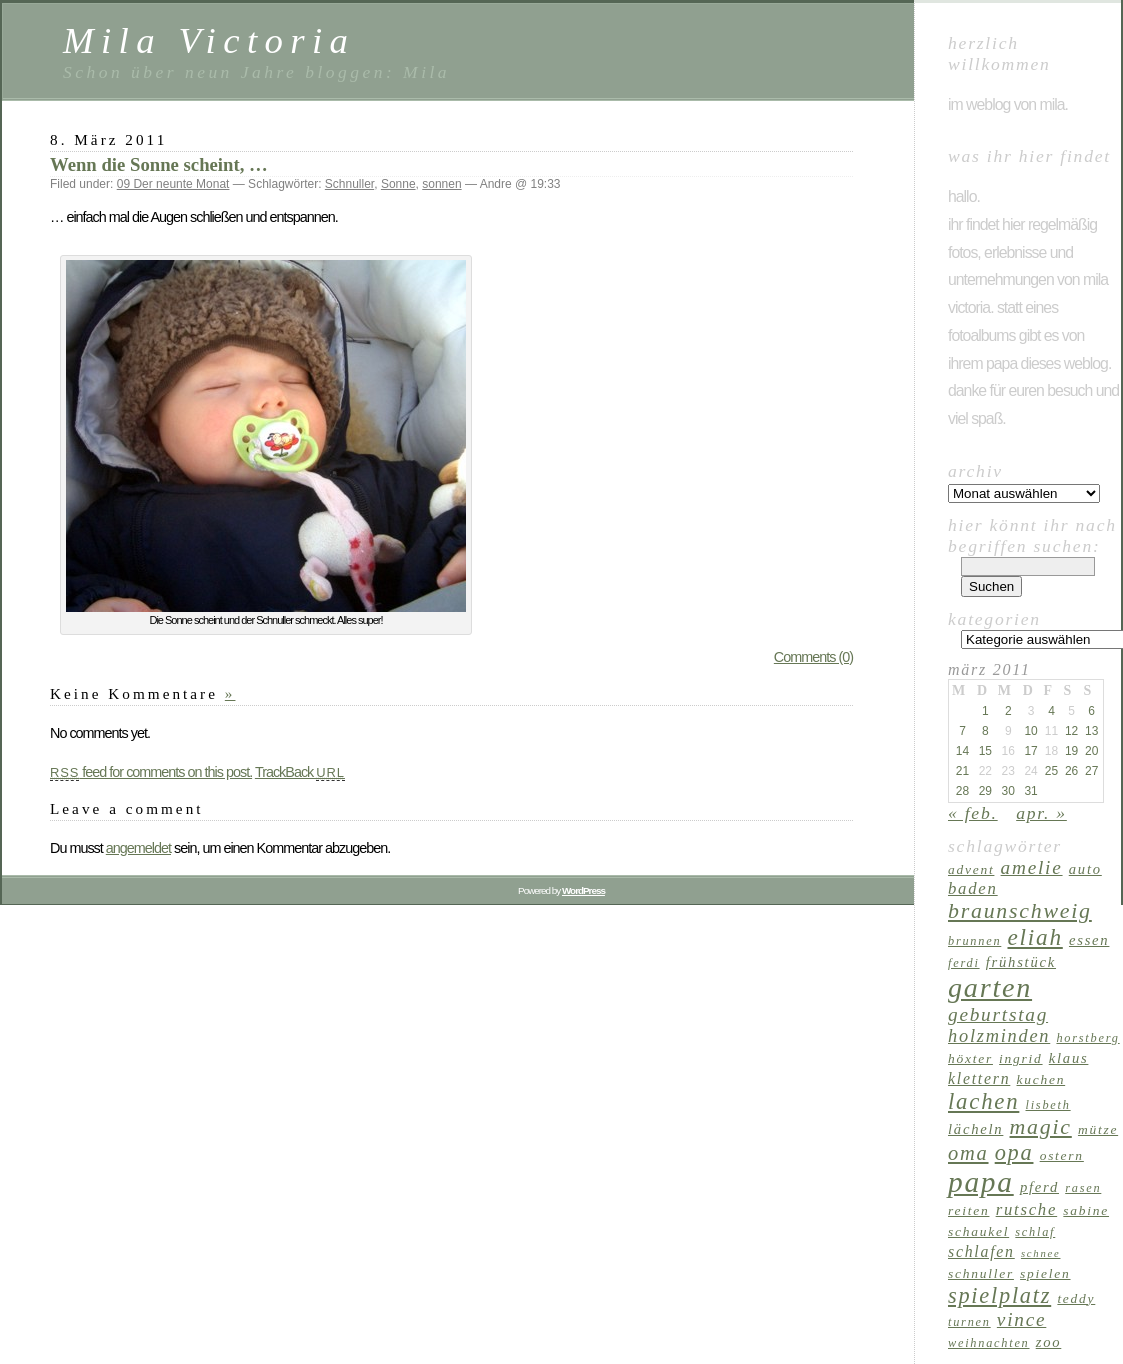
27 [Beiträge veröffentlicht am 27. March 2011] (1091, 771)
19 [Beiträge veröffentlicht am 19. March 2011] (1071, 751)
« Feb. (973, 813)
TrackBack (300, 772)
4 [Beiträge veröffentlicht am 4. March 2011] (1051, 711)
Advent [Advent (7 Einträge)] (971, 869)
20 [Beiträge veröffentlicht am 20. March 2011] (1091, 751)
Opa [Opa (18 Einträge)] (1014, 1152)
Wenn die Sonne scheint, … (159, 164)
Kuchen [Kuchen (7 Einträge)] (1041, 1079)
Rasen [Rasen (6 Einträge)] (1083, 1188)
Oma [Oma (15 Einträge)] (968, 1153)
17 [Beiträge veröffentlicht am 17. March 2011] (1030, 751)
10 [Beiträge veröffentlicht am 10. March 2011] (1030, 731)
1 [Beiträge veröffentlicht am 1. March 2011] (985, 711)
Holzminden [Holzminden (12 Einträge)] (999, 1036)
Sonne (398, 184)
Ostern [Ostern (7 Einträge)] (1062, 1155)
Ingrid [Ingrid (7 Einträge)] (1020, 1058)
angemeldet (138, 848)
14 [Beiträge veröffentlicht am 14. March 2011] (962, 751)
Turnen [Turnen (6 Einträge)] (969, 1322)
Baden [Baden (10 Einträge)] (973, 888)
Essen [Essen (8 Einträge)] (1089, 940)
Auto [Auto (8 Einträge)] (1085, 869)
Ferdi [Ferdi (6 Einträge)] (964, 963)
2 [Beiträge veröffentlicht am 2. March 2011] (1008, 711)
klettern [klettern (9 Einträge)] (979, 1078)
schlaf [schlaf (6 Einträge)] (1035, 1232)
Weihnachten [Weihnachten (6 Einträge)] (989, 1343)
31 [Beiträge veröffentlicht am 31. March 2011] (1030, 791)
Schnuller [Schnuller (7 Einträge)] (981, 1273)
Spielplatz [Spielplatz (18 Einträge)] (999, 1295)
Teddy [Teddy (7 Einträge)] (1076, 1298)
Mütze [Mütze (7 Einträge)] (1098, 1129)
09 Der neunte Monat (173, 184)
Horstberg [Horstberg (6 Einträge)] (1087, 1038)
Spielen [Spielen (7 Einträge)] (1045, 1273)
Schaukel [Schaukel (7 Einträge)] (978, 1231)
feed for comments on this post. (151, 772)
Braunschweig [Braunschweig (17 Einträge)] (1020, 911)
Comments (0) (813, 657)
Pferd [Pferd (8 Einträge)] (1039, 1187)
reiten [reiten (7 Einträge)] (968, 1210)
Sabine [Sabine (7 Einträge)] (1086, 1210)
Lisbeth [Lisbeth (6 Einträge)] (1048, 1105)
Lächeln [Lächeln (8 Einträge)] (975, 1129)
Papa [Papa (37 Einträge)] (981, 1182)
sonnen (441, 184)
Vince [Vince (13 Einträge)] (1021, 1319)
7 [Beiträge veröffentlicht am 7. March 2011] (962, 731)
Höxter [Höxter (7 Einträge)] (970, 1058)
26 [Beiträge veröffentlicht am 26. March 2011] (1071, 771)
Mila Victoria (209, 40)
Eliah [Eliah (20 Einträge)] (1034, 937)
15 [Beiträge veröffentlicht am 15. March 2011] (985, 751)
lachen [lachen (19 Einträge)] (983, 1101)
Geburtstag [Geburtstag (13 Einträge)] (998, 1014)
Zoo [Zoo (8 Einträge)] (1049, 1342)
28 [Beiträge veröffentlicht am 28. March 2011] (962, 791)
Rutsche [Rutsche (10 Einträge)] (1027, 1209)
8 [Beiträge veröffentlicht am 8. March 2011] (985, 731)
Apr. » (1041, 813)
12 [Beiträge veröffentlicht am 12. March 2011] (1071, 731)
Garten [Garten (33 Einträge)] (990, 987)
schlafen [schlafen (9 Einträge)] (981, 1251)
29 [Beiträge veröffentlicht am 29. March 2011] (985, 791)
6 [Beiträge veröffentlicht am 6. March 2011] (1091, 711)
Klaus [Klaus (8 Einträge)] (1069, 1058)
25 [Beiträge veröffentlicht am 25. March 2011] (1051, 771)
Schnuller (349, 184)
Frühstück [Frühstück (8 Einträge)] (1021, 962)
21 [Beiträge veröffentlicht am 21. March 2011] (962, 771)
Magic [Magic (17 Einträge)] (1041, 1127)
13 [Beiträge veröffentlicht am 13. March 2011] (1091, 731)
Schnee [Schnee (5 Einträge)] (1041, 1253)
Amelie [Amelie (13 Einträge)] (1032, 867)
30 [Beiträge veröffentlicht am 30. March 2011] (1008, 791)
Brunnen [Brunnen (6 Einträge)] (974, 941)
